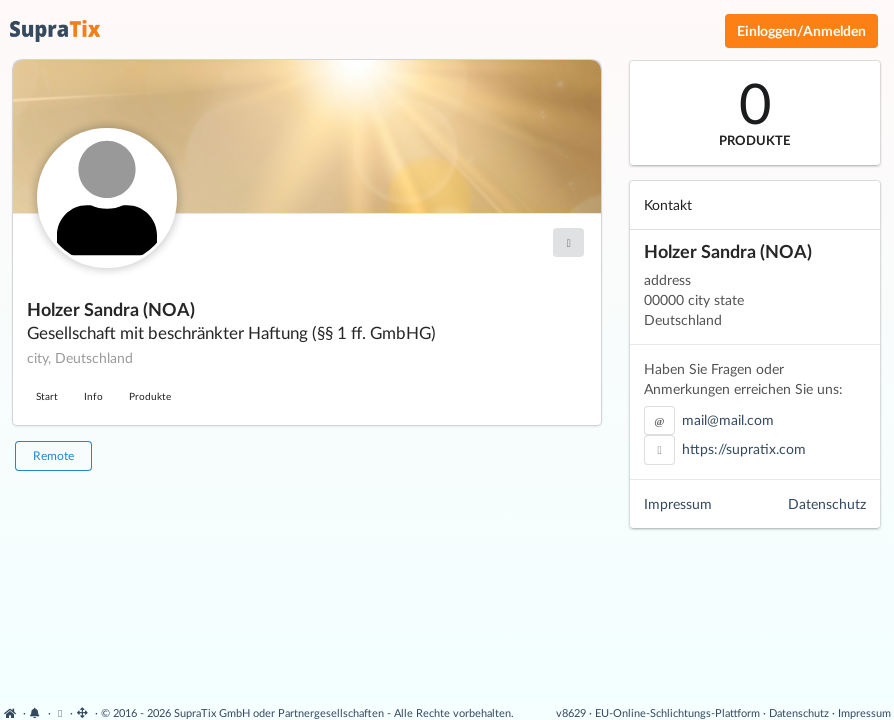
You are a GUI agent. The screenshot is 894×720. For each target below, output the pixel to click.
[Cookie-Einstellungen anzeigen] (60, 712)
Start (47, 396)
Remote (53, 455)
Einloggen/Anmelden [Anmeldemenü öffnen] (801, 30)
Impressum (678, 503)
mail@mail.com (728, 419)
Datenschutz (827, 503)
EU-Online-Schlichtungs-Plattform (677, 712)
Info (93, 396)
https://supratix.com (744, 448)
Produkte (150, 396)
